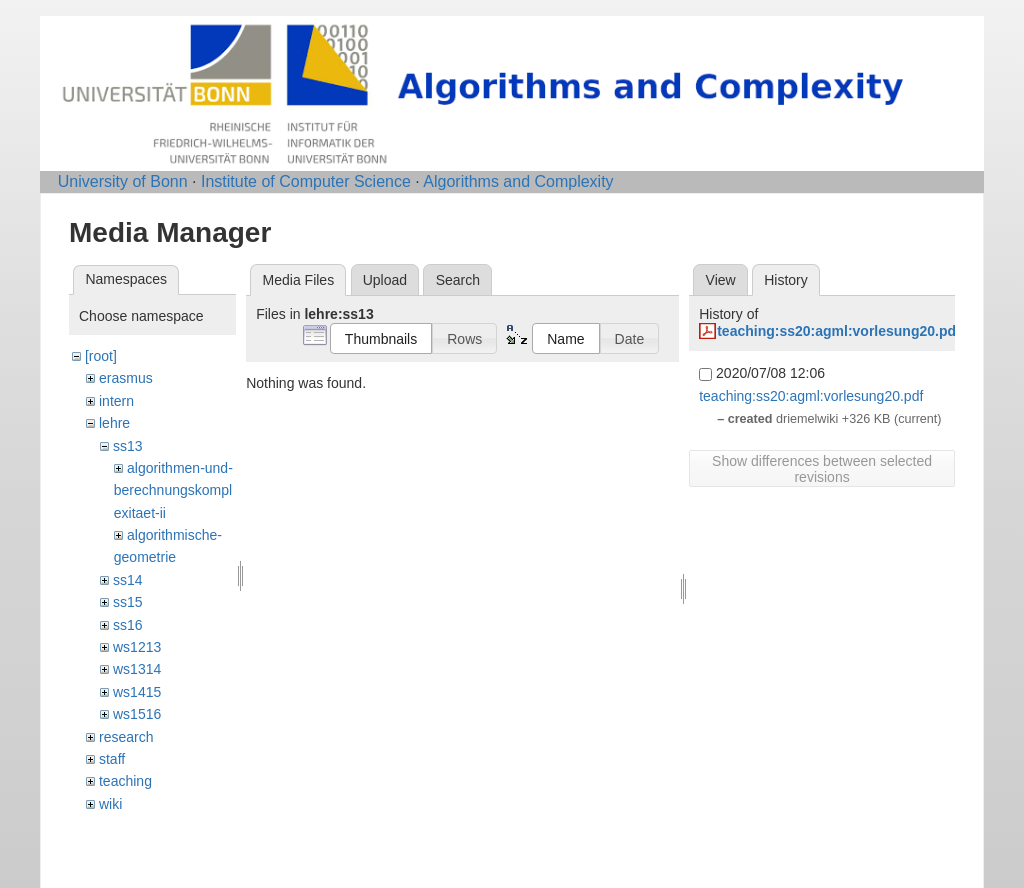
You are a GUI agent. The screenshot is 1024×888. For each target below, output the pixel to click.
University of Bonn (123, 181)
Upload (385, 280)
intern (116, 401)
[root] (101, 356)
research (126, 737)
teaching (125, 781)
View (721, 280)
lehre (114, 423)
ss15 (128, 602)
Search (458, 280)
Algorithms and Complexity (518, 181)
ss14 (128, 580)
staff (112, 759)
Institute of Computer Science (306, 181)
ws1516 (137, 714)
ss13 (128, 446)
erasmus (126, 378)
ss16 (128, 625)
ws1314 (137, 669)
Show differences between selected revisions (822, 469)
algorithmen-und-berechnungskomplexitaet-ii (173, 490)
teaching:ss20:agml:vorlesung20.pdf (839, 331)
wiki (110, 804)
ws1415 (137, 692)
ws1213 (137, 647)
